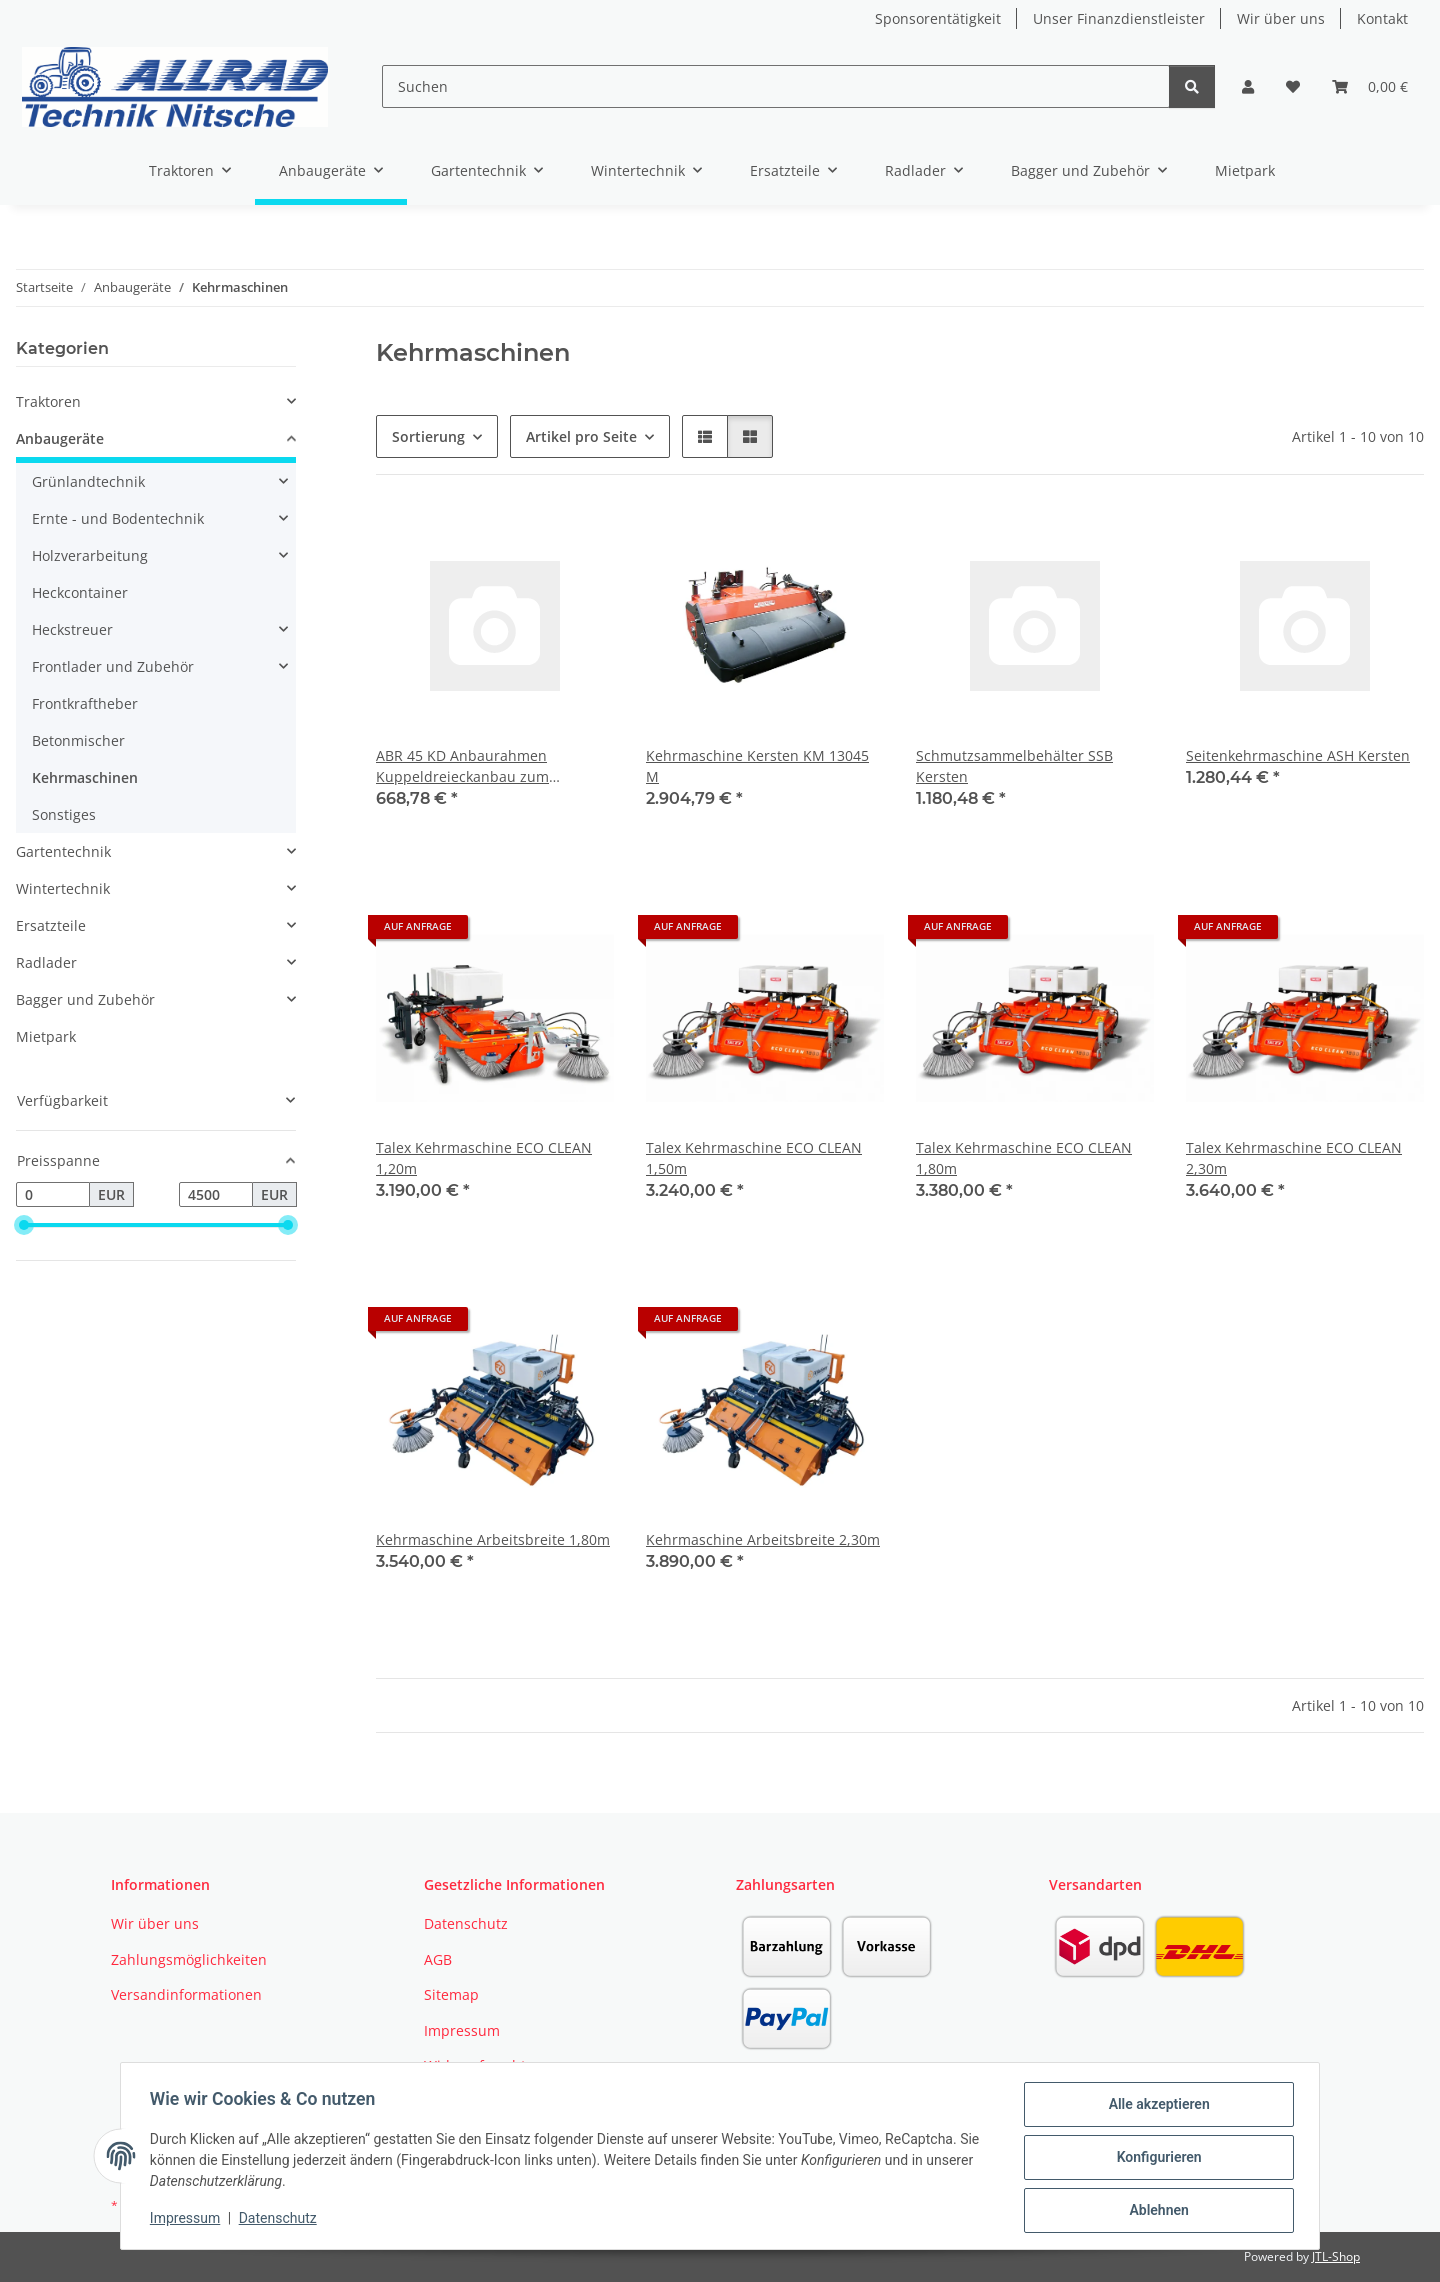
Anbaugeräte (60, 438)
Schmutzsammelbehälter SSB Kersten (1014, 766)
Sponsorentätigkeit (938, 18)
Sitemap (451, 1994)
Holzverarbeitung (90, 555)
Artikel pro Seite (581, 436)
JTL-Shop (1336, 2256)
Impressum (188, 2220)
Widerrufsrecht (475, 2065)
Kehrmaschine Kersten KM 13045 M (757, 766)
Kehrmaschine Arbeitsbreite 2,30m (763, 1539)
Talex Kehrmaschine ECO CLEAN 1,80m (1024, 1158)
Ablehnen (1155, 2211)
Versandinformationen (186, 1994)
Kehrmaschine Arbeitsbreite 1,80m (493, 1539)
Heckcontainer (80, 592)
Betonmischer (78, 740)
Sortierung (428, 436)
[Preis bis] (216, 1195)
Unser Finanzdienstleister (1119, 18)
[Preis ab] (53, 1195)
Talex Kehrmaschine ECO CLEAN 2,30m (1294, 1158)
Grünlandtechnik (88, 481)
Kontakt (1382, 18)
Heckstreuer (72, 629)
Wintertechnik (63, 888)
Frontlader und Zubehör (113, 666)
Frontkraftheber (85, 703)
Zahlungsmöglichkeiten (189, 1959)
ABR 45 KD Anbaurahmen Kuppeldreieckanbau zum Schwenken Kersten (462, 766)
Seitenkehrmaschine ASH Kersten (1298, 755)
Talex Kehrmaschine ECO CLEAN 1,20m (484, 1158)
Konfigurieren (1155, 2159)
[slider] (24, 1226)
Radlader (46, 962)
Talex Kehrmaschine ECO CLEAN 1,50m (754, 1158)
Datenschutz (281, 2220)
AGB (438, 1959)
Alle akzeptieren (1155, 2107)
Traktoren (48, 401)
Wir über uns (1281, 18)
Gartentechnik (63, 851)
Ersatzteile (51, 925)
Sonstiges (64, 814)
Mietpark (46, 1036)
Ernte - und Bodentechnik (118, 518)
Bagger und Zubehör (85, 999)
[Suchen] (775, 86)
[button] (1248, 86)
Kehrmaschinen (85, 777)
